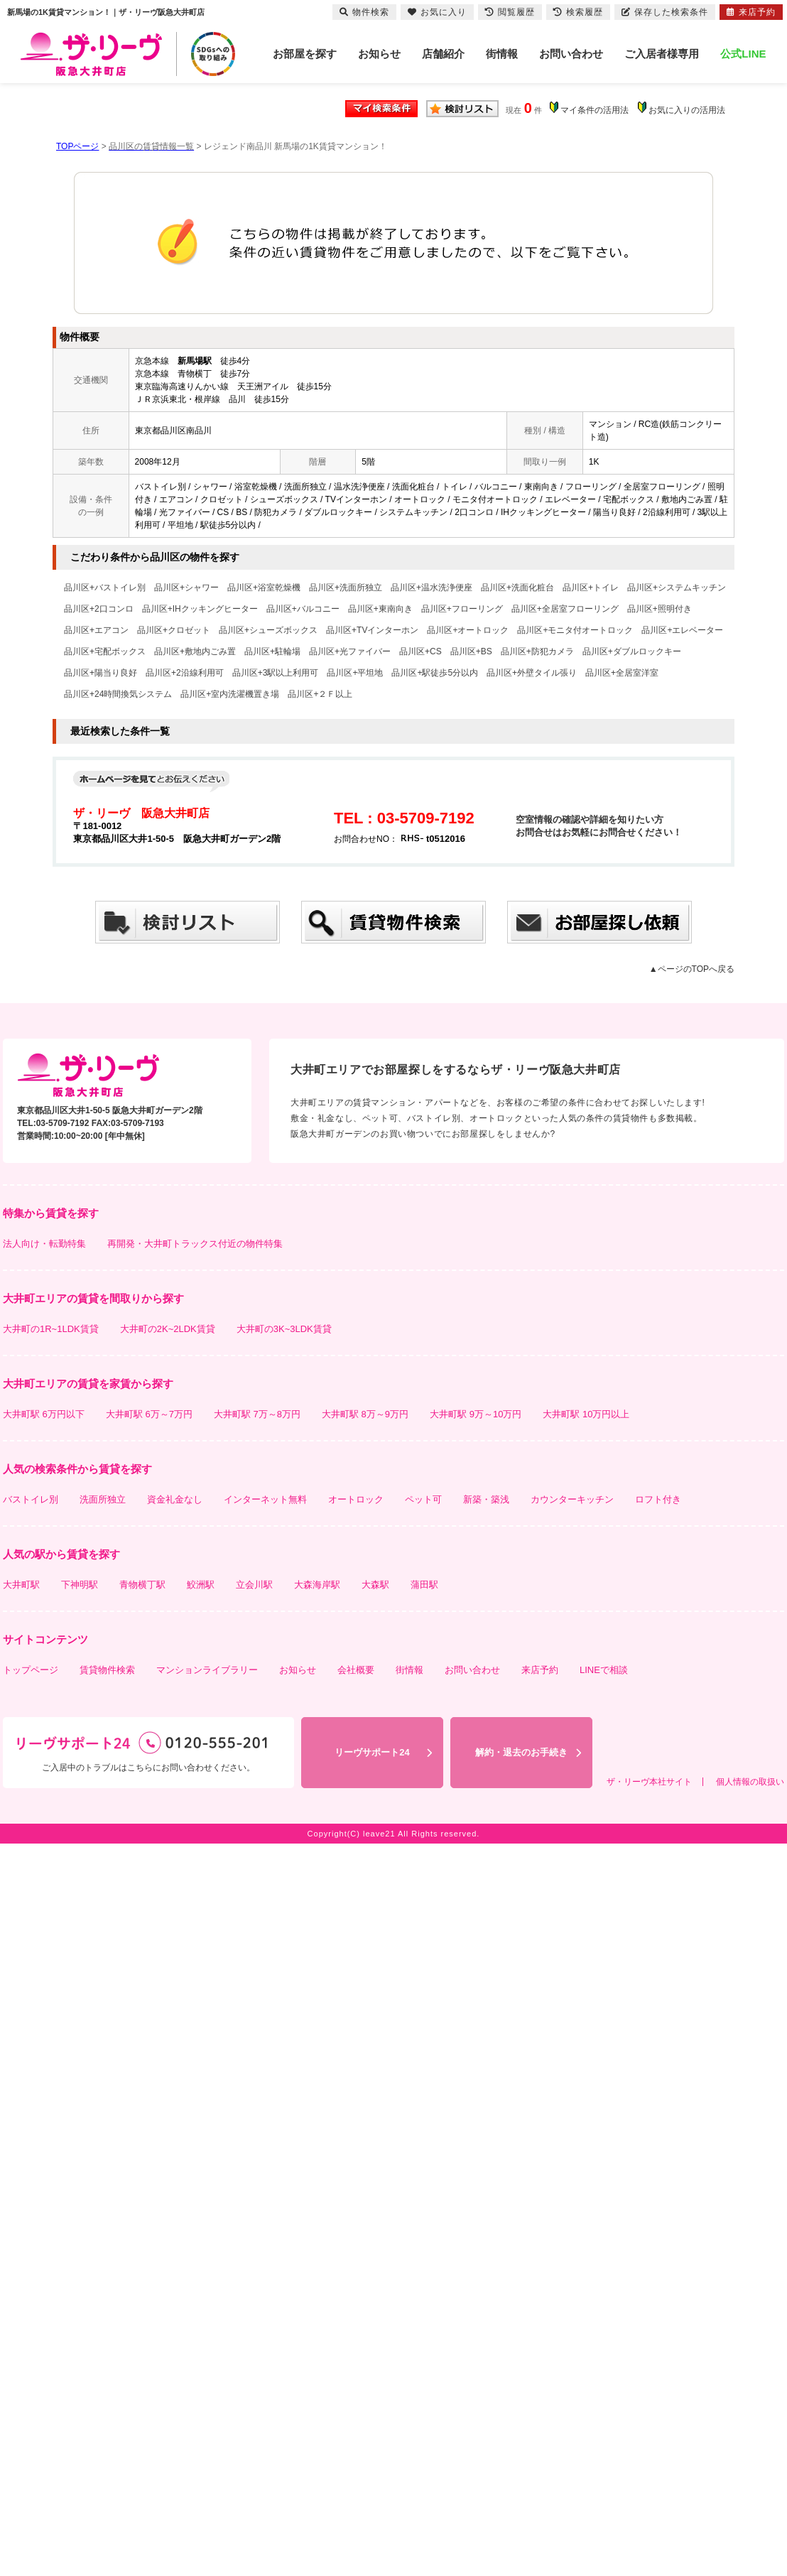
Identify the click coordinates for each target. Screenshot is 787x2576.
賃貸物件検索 (107, 1670)
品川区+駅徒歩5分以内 (434, 673)
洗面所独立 (103, 1499)
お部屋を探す (305, 54)
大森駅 (375, 1584)
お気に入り (437, 12)
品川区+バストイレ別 (105, 587)
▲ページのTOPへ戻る (691, 969)
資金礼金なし (174, 1499)
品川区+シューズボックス (268, 630)
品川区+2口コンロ (99, 609)
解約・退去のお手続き (521, 1752)
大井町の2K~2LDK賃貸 (167, 1329)
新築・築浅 (486, 1499)
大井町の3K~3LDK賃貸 (284, 1329)
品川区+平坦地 (355, 673)
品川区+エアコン (96, 630)
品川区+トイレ (591, 587)
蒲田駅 (424, 1584)
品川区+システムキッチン (676, 587)
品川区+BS (471, 651)
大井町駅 (21, 1584)
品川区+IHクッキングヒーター (200, 609)
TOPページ (77, 146)
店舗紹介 (443, 54)
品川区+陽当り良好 (100, 673)
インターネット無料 (265, 1499)
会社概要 (355, 1670)
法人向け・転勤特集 (44, 1243)
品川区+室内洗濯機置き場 (229, 694)
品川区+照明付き (659, 609)
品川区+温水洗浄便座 (431, 587)
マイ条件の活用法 (594, 110)
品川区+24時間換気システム (118, 694)
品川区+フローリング (462, 609)
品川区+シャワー (186, 587)
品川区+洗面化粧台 (517, 587)
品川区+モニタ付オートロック (575, 630)
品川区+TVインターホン (372, 630)
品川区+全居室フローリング (565, 609)
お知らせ (379, 54)
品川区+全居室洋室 (621, 673)
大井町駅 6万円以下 (44, 1414)
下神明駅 (79, 1584)
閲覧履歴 (510, 12)
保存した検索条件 (665, 12)
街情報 (502, 54)
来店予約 (539, 1670)
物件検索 (364, 12)
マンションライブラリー (207, 1670)
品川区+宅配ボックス (105, 651)
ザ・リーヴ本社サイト (649, 1781)
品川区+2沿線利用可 (185, 673)
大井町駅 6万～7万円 (149, 1414)
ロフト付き (658, 1499)
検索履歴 (578, 12)
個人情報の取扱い (750, 1781)
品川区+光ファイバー (350, 651)
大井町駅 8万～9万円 (365, 1414)
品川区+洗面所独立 (345, 587)
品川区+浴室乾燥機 (263, 587)
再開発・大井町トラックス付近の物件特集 (195, 1243)
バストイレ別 (30, 1499)
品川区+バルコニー (303, 609)
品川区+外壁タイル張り (532, 673)
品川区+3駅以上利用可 (275, 673)
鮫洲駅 (201, 1584)
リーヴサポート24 (372, 1752)
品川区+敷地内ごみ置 (195, 651)
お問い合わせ (571, 54)
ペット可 (423, 1499)
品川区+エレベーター (682, 630)
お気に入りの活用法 (686, 110)
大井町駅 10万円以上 (586, 1414)
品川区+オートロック (468, 630)
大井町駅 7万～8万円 (257, 1414)
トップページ (30, 1670)
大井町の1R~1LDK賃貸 (51, 1329)
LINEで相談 (604, 1670)
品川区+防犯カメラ (537, 651)
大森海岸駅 (317, 1584)
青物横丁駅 (142, 1584)
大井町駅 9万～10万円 (475, 1414)
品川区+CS (420, 651)
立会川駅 (254, 1584)
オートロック (356, 1499)
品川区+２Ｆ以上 (320, 694)
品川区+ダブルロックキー (631, 651)
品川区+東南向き (380, 609)
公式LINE (743, 54)
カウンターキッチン (572, 1499)
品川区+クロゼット (173, 630)
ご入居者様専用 (661, 54)
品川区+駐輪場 (272, 651)
